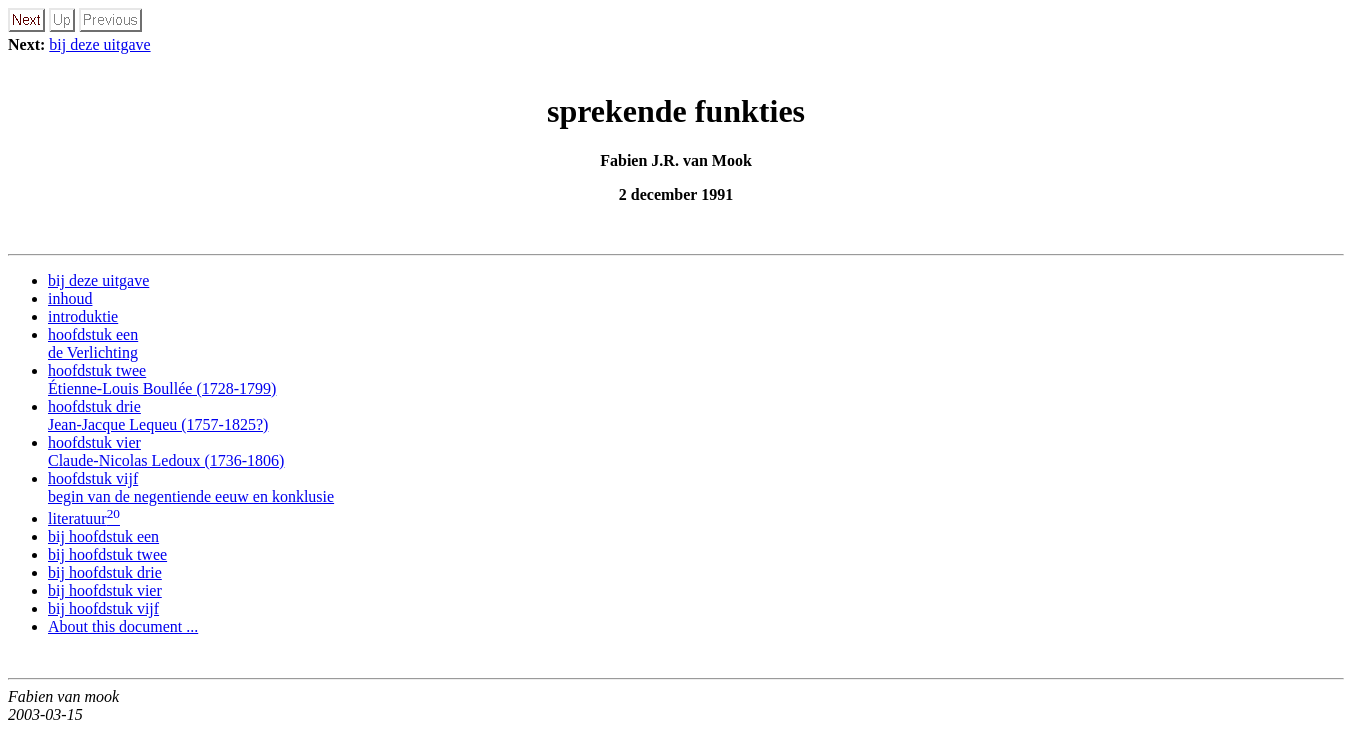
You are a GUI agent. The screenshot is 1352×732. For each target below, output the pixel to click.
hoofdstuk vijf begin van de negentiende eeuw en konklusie (191, 487)
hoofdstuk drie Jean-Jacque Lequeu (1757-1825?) (158, 415)
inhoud (70, 298)
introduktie (83, 316)
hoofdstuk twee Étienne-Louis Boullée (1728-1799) (162, 379)
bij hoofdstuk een (103, 536)
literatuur (84, 518)
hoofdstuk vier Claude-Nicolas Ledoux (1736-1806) (166, 451)
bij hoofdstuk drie (105, 572)
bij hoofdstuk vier (105, 590)
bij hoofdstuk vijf (103, 608)
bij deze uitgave (99, 44)
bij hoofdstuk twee (107, 554)
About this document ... (123, 626)
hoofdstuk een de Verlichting (93, 343)
